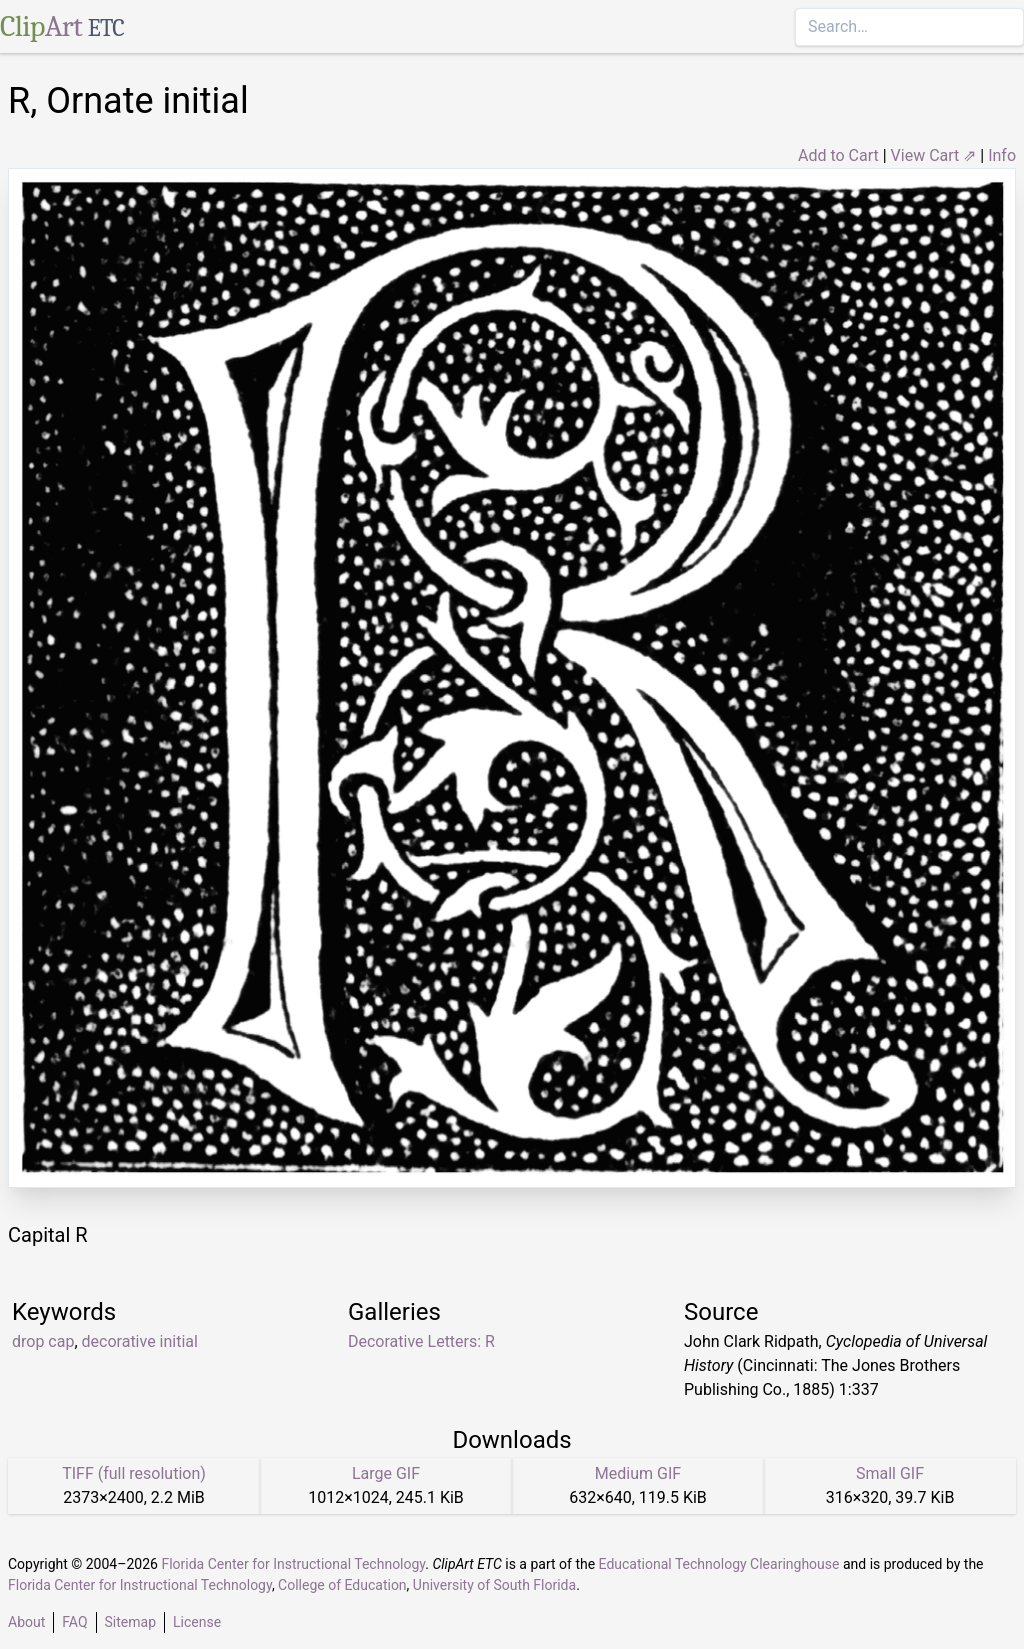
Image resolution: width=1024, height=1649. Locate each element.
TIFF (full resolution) (134, 1473)
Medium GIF (638, 1473)
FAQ (74, 1622)
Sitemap (130, 1622)
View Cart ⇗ (934, 155)
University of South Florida (494, 1585)
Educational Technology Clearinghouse (719, 1564)
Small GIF (890, 1473)
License (197, 1622)
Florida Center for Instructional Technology (293, 1564)
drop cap (43, 1341)
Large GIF (386, 1473)
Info (1002, 155)
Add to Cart (838, 155)
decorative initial (140, 1341)
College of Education (342, 1585)
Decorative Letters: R (421, 1341)
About (26, 1622)
